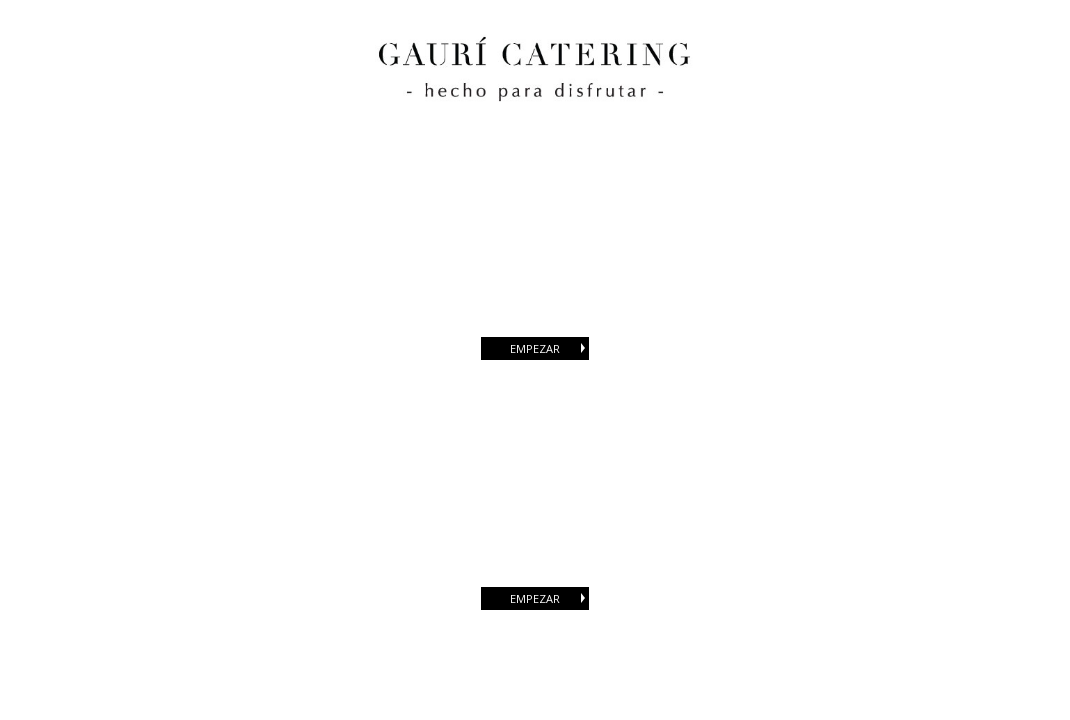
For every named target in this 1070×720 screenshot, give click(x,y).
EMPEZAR (549, 348)
